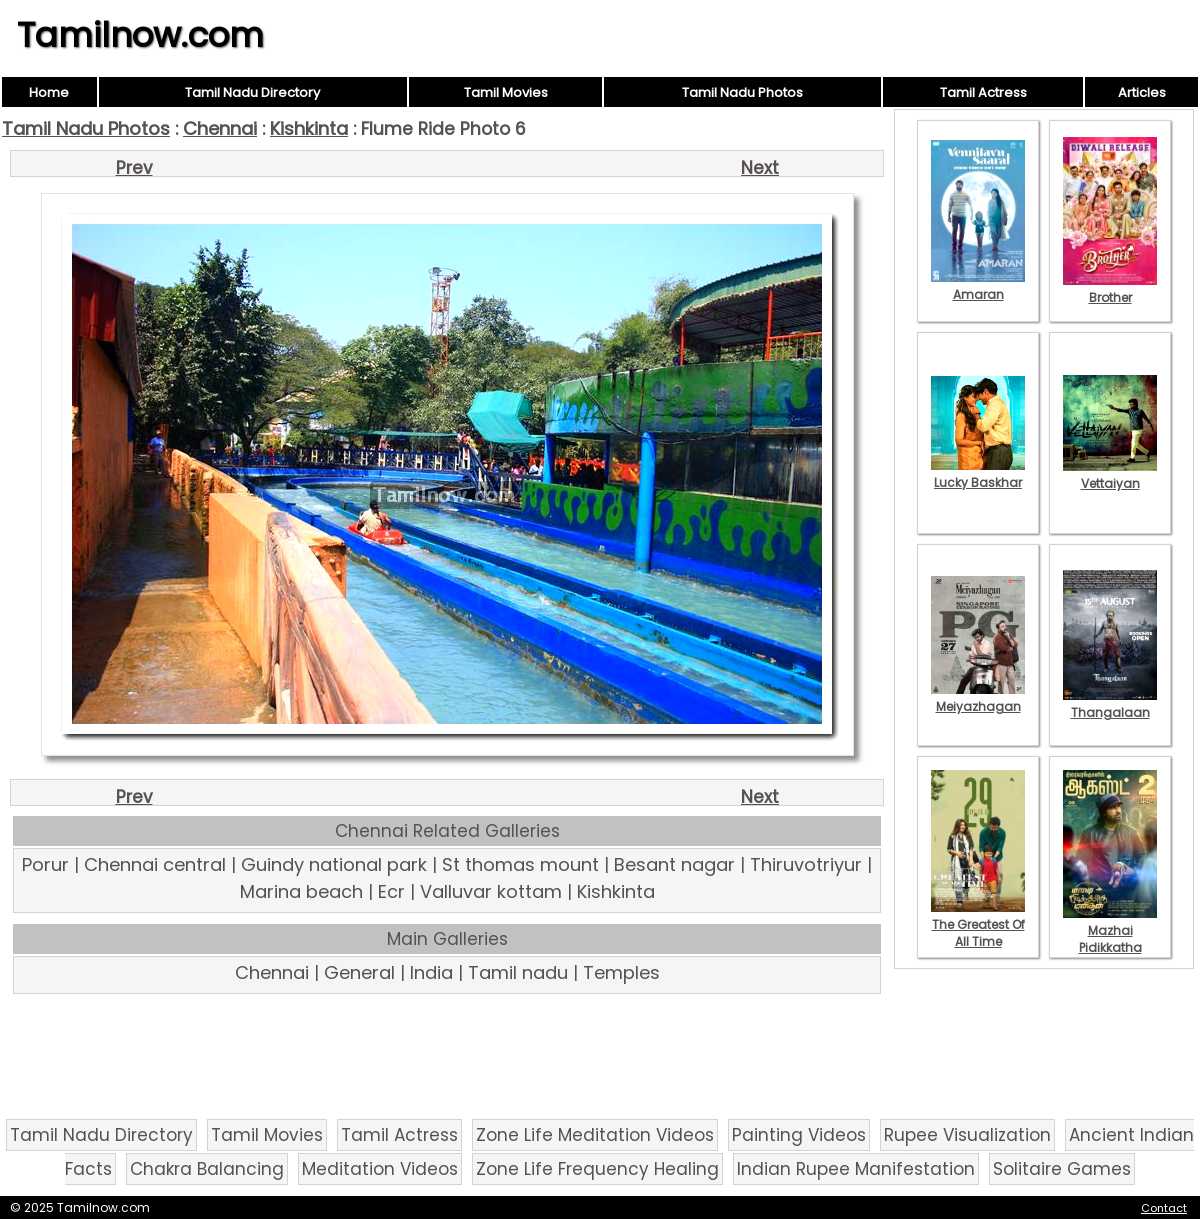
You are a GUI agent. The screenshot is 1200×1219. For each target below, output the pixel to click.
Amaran (978, 286)
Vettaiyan (1110, 475)
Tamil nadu (518, 972)
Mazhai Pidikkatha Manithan (1110, 939)
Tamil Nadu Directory (252, 92)
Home (49, 92)
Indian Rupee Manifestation (856, 1169)
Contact (1164, 1208)
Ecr (391, 891)
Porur (45, 864)
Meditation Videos (380, 1169)
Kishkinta (309, 128)
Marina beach (301, 891)
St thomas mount (520, 864)
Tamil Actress (983, 92)
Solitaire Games (1062, 1169)
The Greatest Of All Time (978, 924)
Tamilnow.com (140, 35)
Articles (1142, 92)
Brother (1110, 289)
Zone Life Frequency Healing (597, 1169)
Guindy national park (334, 864)
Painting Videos (799, 1135)
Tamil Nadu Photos (742, 92)
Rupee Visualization (967, 1135)
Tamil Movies (506, 92)
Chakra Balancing (207, 1169)
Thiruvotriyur (806, 864)
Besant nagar (674, 864)
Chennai (220, 128)
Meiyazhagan (978, 698)
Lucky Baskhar (978, 474)
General (359, 972)
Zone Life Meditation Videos (595, 1135)
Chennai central (155, 864)
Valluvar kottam (491, 891)
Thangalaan (1110, 704)
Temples (621, 972)
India (431, 972)
